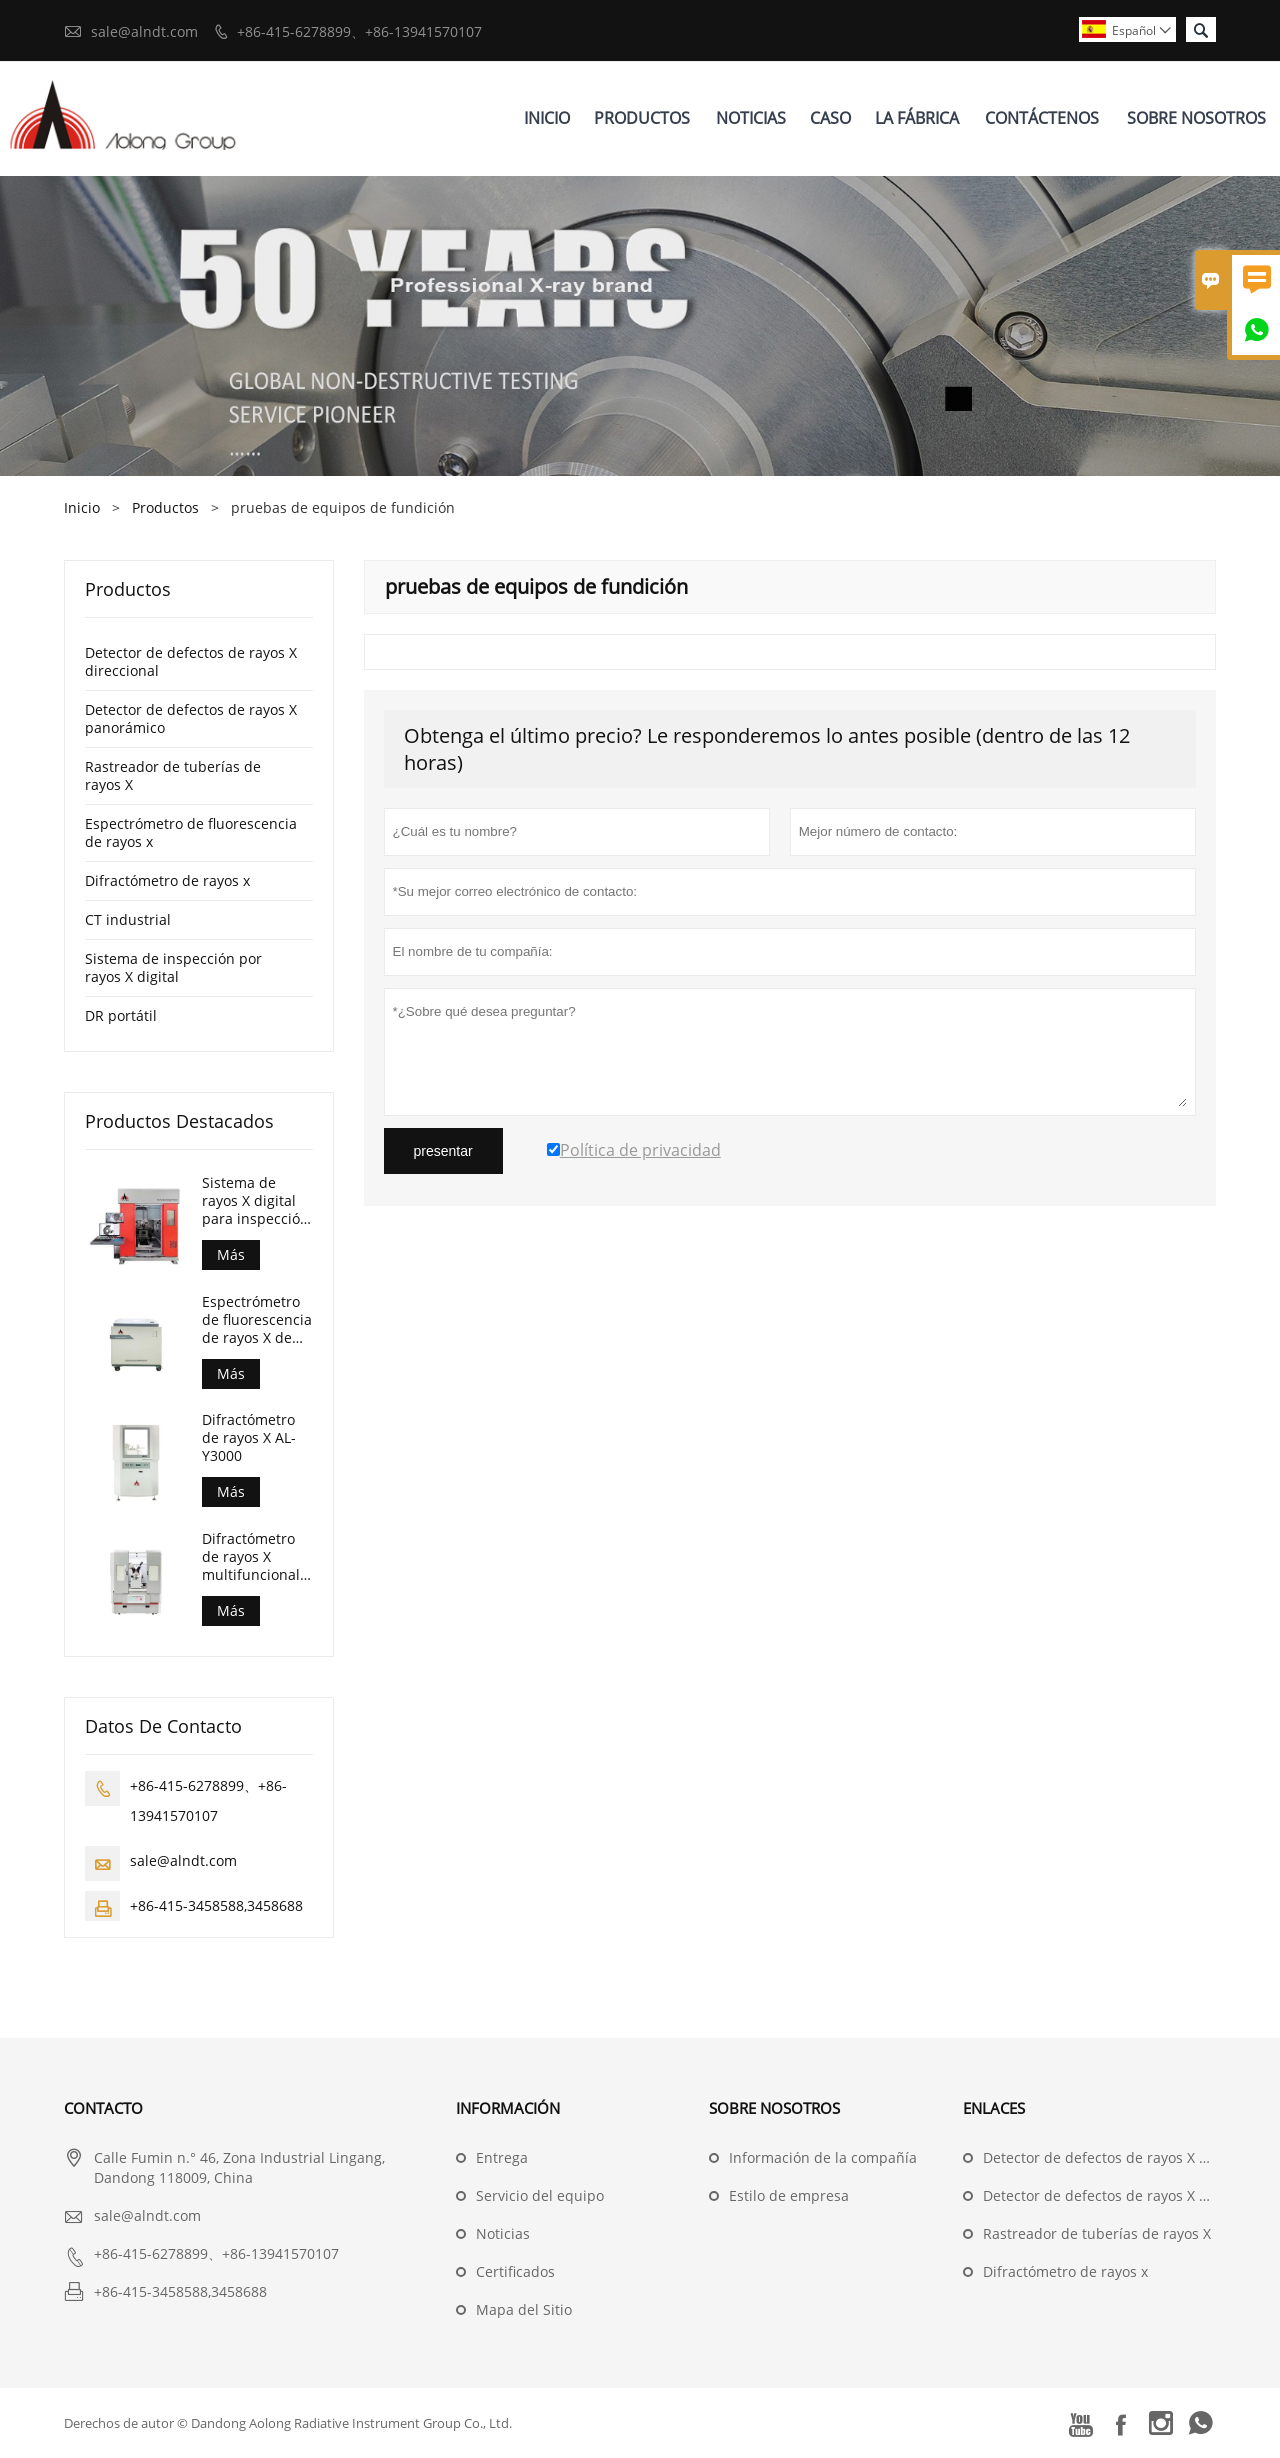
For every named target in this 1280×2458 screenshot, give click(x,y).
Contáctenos (1042, 118)
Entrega (502, 2157)
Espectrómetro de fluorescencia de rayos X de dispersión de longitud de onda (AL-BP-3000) (257, 1320)
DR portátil (121, 1015)
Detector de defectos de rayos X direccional (191, 661)
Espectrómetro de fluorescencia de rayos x (191, 832)
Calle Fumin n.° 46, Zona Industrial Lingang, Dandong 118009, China (239, 2167)
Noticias (751, 118)
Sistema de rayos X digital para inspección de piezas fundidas (255, 1201)
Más (231, 1254)
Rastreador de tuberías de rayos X (173, 775)
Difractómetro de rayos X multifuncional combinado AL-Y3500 (252, 1557)
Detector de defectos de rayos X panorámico (191, 718)
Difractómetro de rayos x (167, 880)
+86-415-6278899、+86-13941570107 (359, 31)
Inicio (547, 118)
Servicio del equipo (540, 2195)
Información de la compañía (823, 2157)
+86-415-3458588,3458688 (216, 1905)
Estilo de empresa (789, 2195)
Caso (830, 118)
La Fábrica (917, 118)
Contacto (103, 2108)
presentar (443, 1151)
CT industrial (128, 919)
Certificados (515, 2271)
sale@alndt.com (144, 31)
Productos (642, 118)
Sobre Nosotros (1196, 118)
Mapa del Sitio (524, 2309)
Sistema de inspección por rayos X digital (173, 967)
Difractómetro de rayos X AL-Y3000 (249, 1438)
